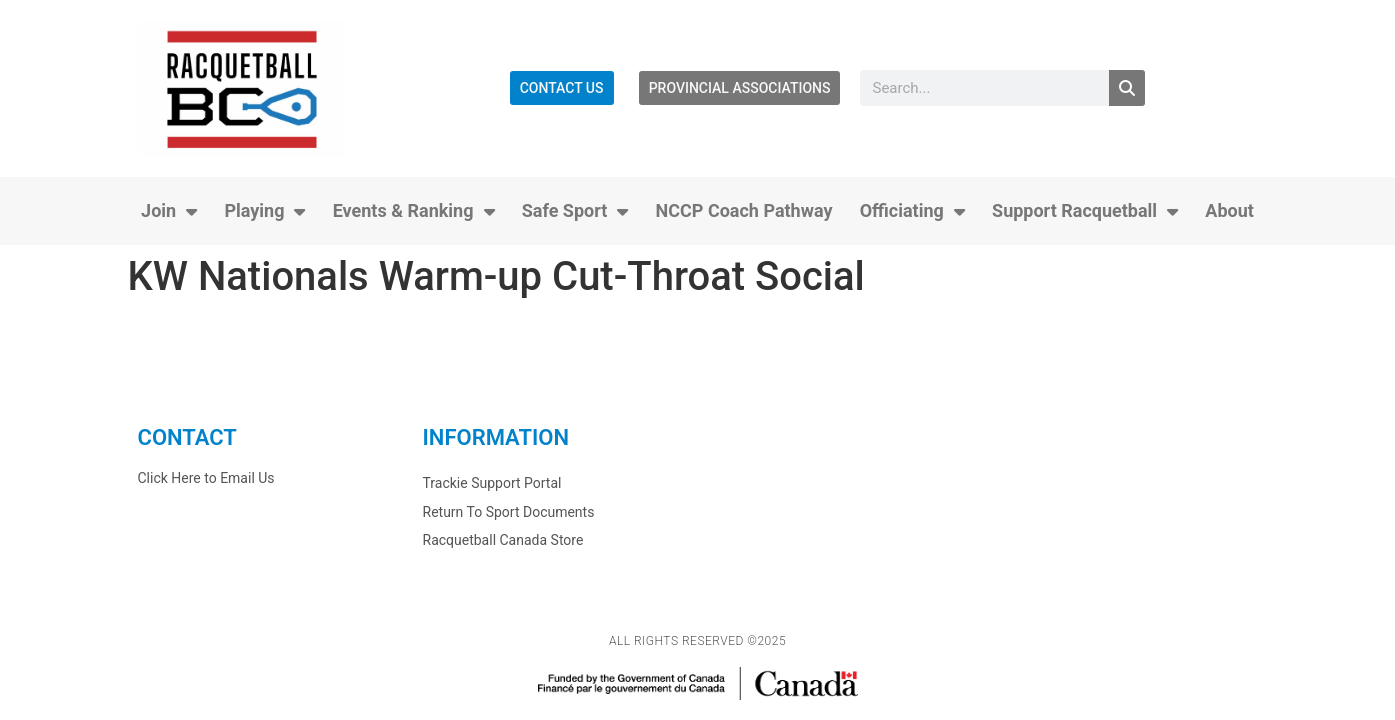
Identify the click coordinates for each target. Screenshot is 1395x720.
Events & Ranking (414, 211)
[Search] (1127, 88)
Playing (264, 211)
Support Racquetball (1085, 211)
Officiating (912, 211)
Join (169, 211)
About (1229, 210)
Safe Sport (575, 211)
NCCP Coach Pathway (744, 210)
